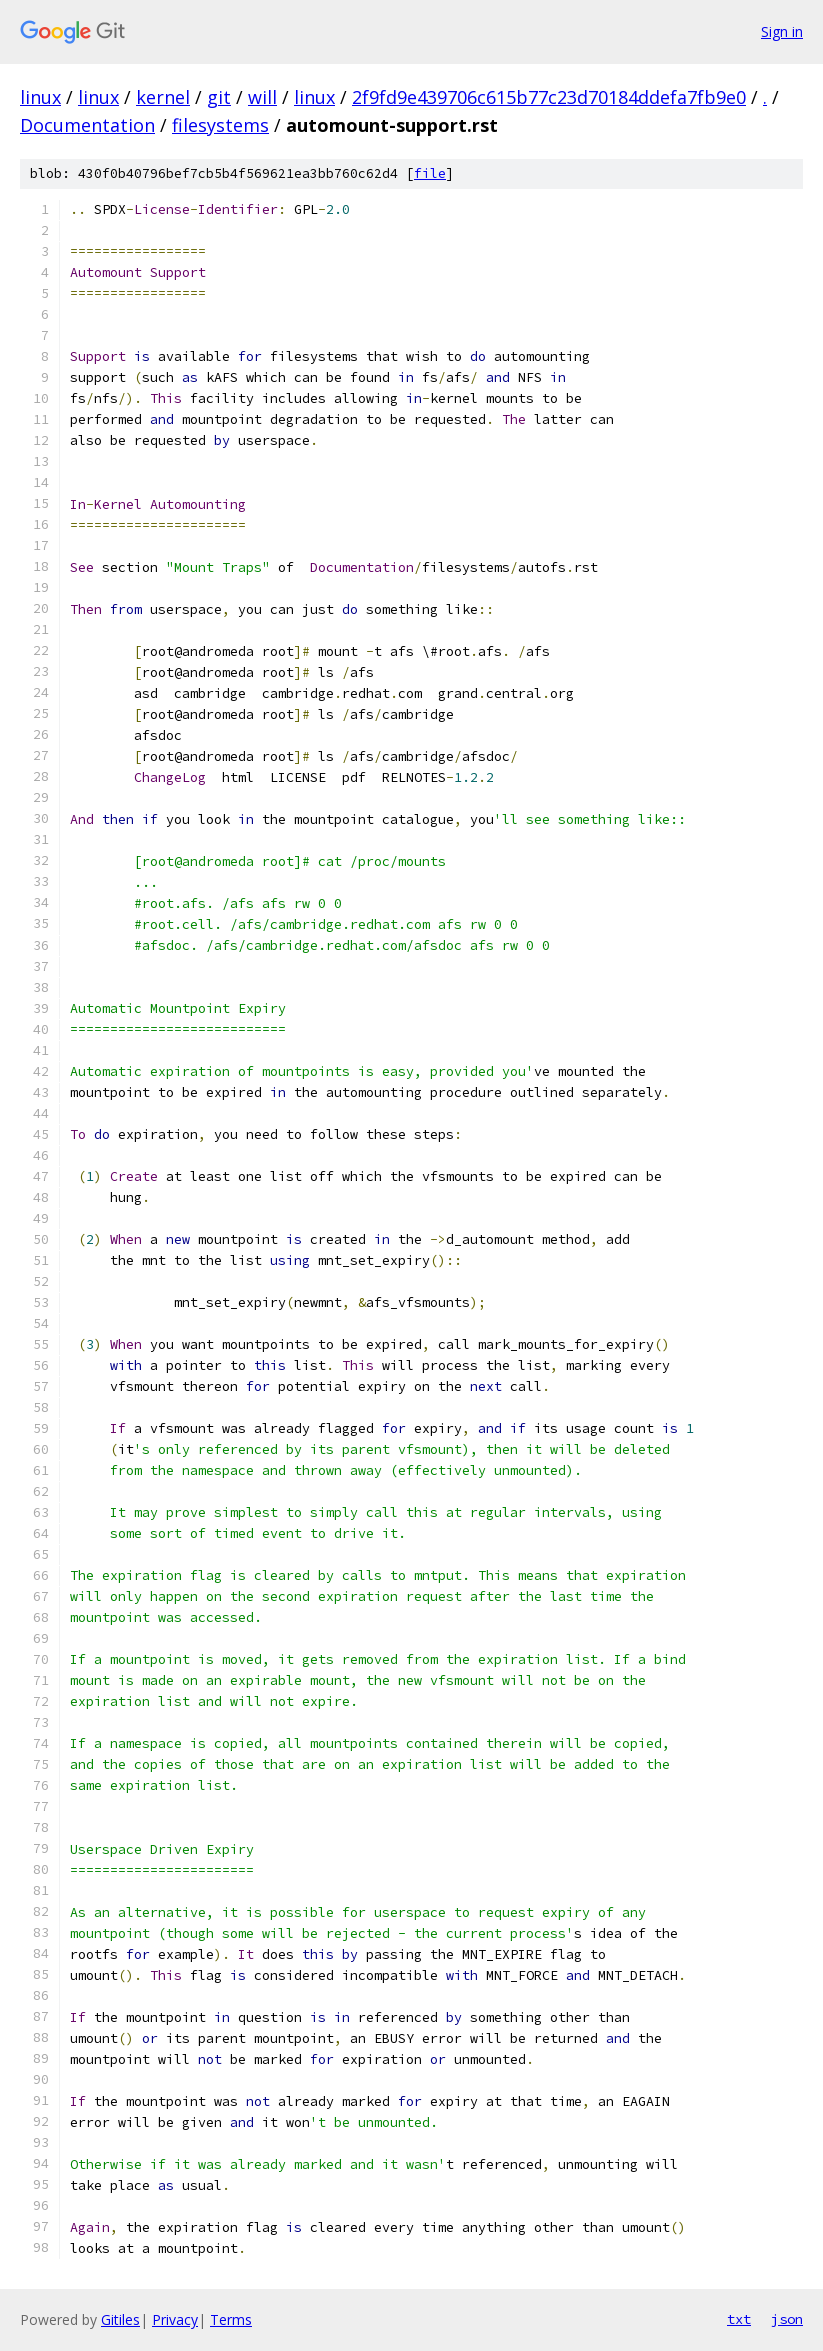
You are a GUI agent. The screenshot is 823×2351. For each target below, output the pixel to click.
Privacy (175, 2319)
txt (739, 2319)
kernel (163, 97)
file (430, 173)
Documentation (87, 125)
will (262, 97)
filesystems (220, 125)
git (219, 97)
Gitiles (120, 2319)
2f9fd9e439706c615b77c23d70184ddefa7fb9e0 (549, 97)
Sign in (782, 31)
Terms (231, 2319)
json (787, 2319)
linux (40, 97)
